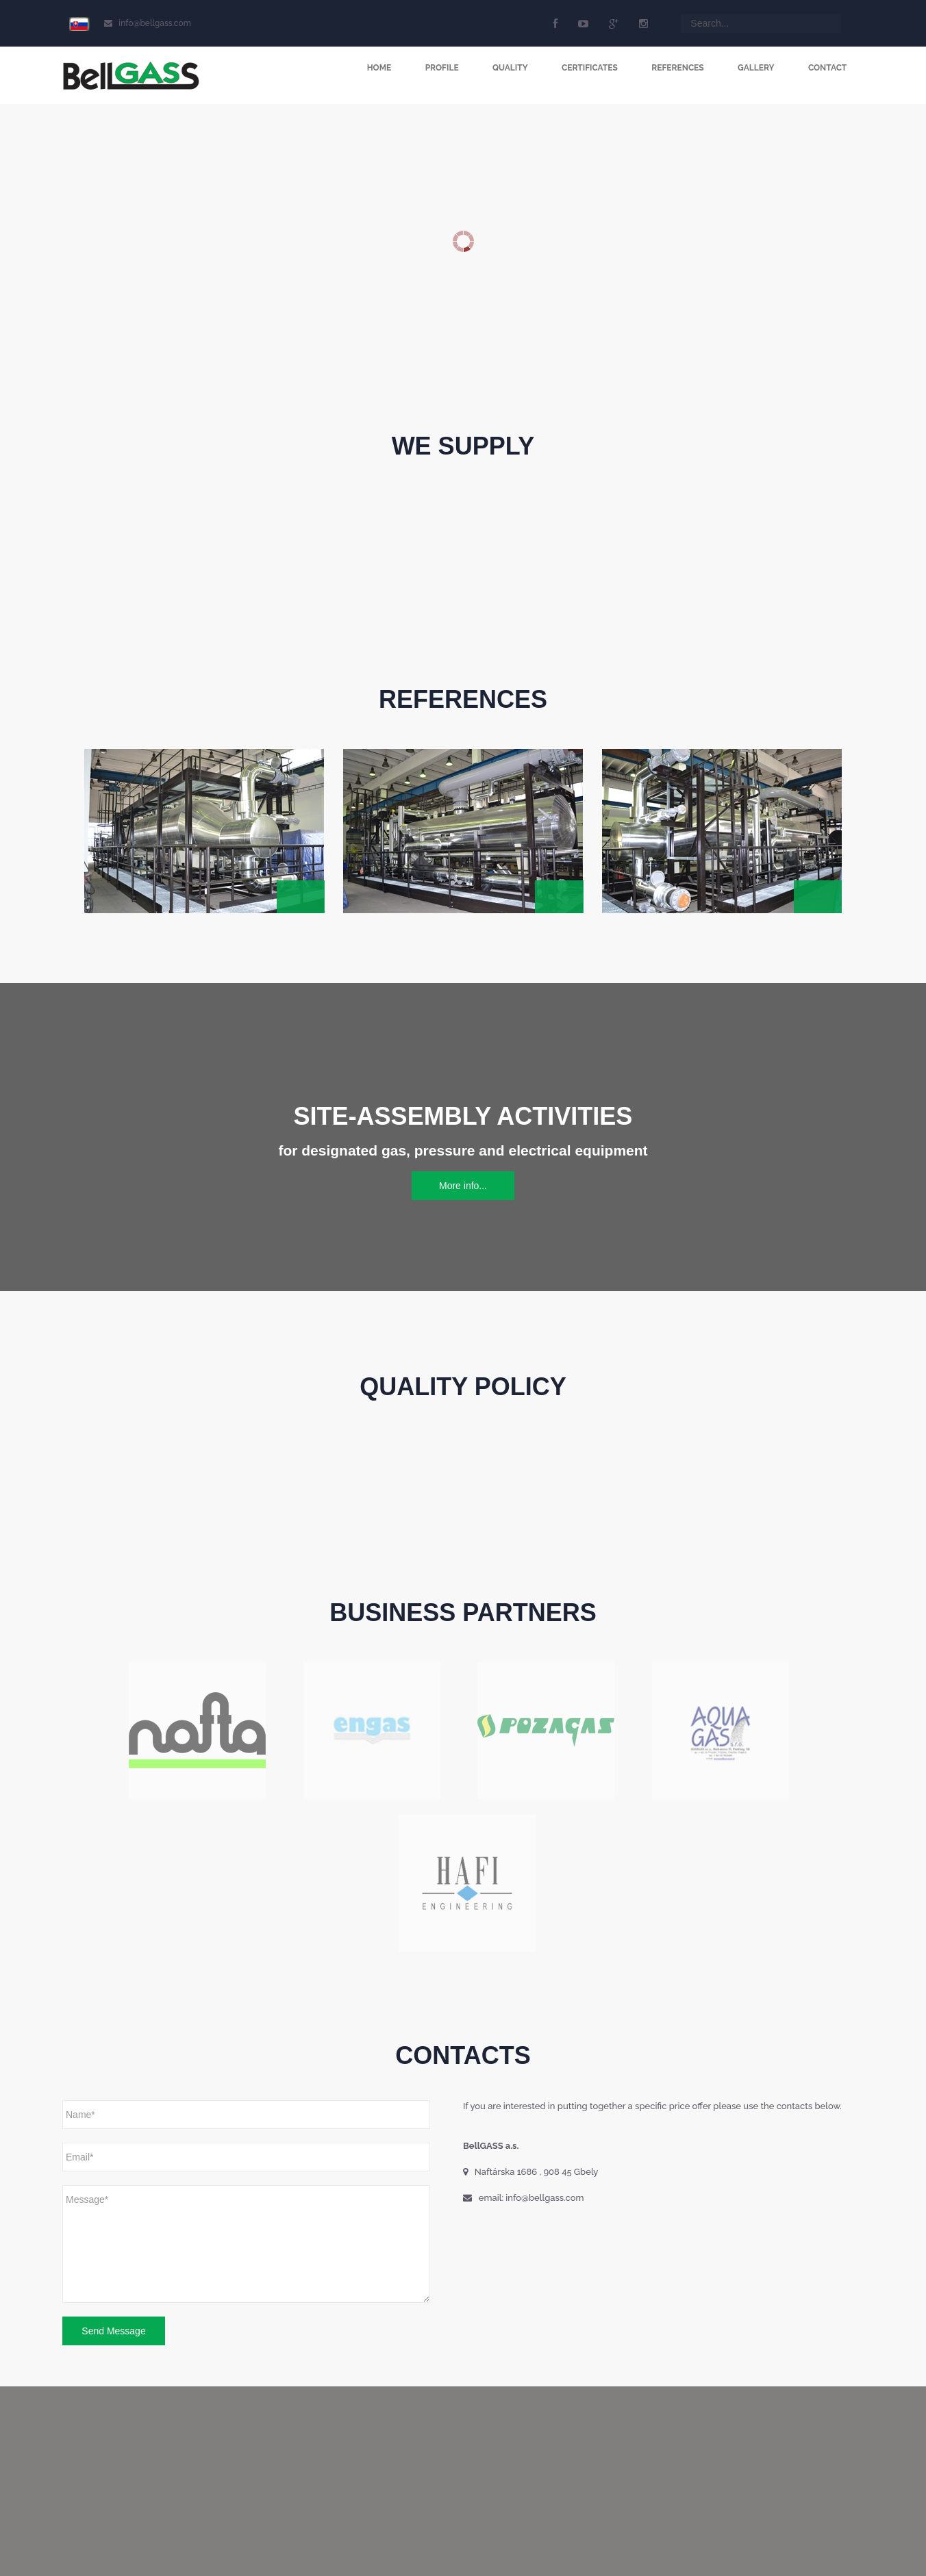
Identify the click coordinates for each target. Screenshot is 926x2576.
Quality (508, 68)
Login (395, 2521)
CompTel (140, 2552)
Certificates (588, 68)
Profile (439, 68)
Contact (827, 68)
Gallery (755, 68)
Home (376, 68)
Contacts (354, 2521)
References (677, 68)
